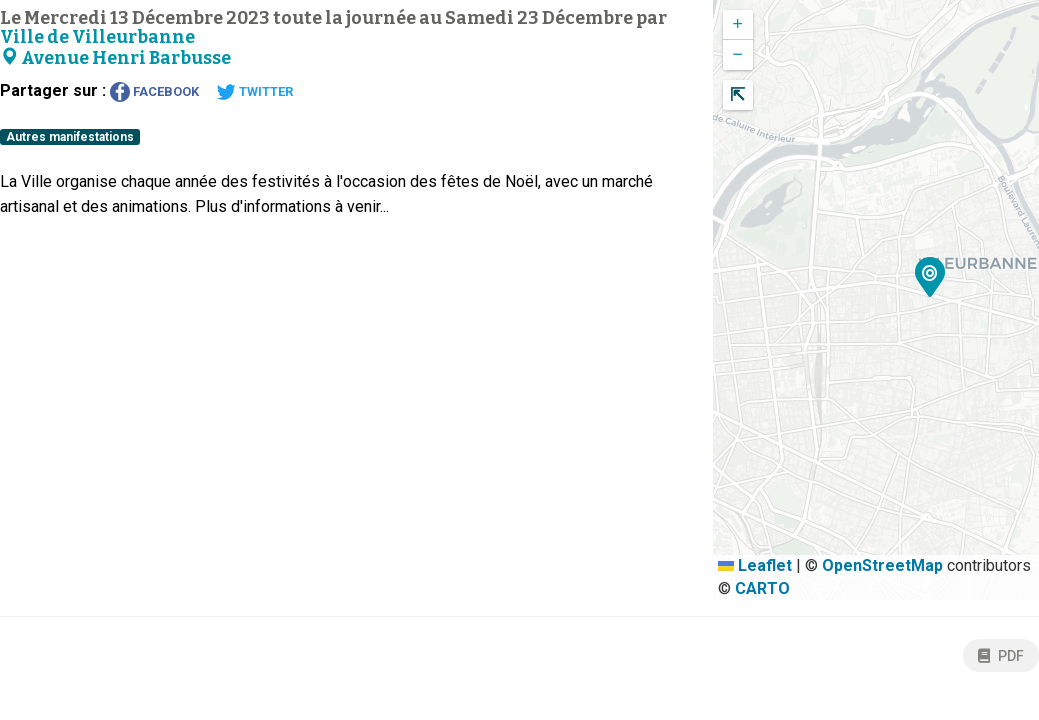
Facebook (154, 92)
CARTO (762, 588)
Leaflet (755, 565)
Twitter (254, 92)
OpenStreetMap (882, 565)
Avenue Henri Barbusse (115, 58)
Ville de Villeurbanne (97, 37)
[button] (930, 280)
